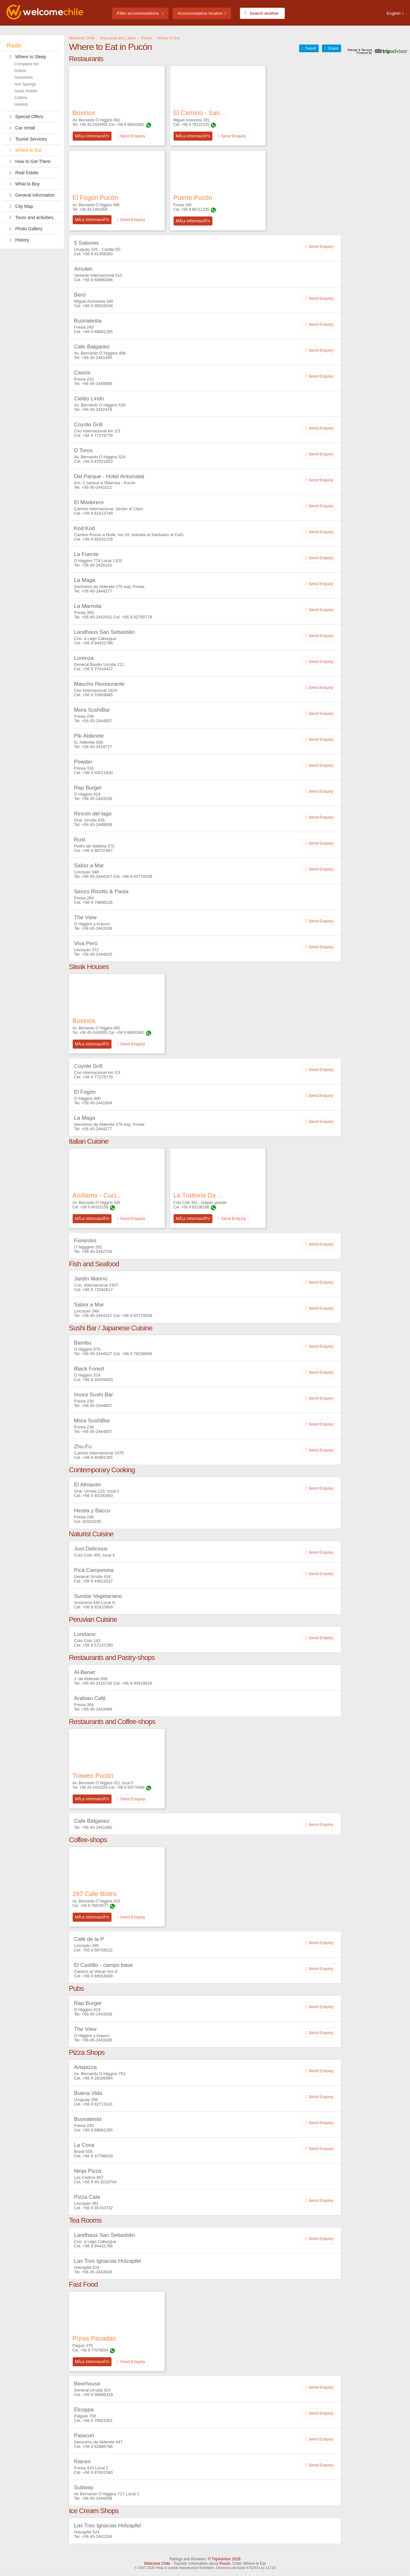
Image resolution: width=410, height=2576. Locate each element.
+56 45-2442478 (97, 409)
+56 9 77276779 (98, 435)
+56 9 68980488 (98, 279)
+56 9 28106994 (98, 2078)
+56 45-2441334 (97, 2536)
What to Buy (23, 183)
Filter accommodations (138, 13)
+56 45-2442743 (97, 1251)
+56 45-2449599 (97, 824)
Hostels (21, 104)
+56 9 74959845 (98, 694)
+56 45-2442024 (93, 1787)
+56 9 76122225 (195, 124)
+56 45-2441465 (97, 357)
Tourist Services (26, 139)
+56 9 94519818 (137, 1683)
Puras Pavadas (94, 2338)
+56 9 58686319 (98, 2394)
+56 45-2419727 (97, 746)
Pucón (13, 45)
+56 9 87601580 (98, 2472)
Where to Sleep (33, 56)
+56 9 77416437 (98, 668)
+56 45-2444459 (97, 2498)
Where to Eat (23, 150)
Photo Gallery (33, 228)
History (17, 239)
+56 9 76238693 (137, 1353)
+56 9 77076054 (94, 2350)
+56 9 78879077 (94, 1905)
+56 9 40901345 (98, 1457)
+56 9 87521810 (98, 461)
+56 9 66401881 (130, 124)
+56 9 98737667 (98, 850)
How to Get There (28, 161)
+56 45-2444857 (97, 720)
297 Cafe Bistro (94, 1893)
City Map (19, 206)
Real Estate (22, 172)
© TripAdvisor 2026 (224, 2559)
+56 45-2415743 (97, 1683)
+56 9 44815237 (98, 1581)
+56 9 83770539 (137, 876)
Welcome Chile (157, 2563)
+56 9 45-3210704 (100, 2181)
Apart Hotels (25, 90)
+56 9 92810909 (98, 1607)
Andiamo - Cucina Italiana (99, 1195)
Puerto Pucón (192, 197)
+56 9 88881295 (98, 331)
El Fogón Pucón (95, 197)
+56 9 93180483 (98, 1495)
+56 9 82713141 (98, 2104)
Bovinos (83, 112)
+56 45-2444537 (97, 1353)
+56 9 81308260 (98, 253)
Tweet (310, 48)
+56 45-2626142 (97, 565)
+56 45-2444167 (97, 876)
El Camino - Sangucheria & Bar (200, 112)
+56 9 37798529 (98, 2156)
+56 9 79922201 (98, 2420)
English (394, 13)
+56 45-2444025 (97, 954)
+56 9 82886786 (98, 2446)
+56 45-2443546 (97, 2271)
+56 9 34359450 (98, 1379)
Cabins (20, 97)
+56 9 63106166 (195, 1207)
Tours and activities (29, 217)
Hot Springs (25, 84)
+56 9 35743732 (98, 2207)
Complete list (26, 63)
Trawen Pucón (92, 1775)
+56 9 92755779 (137, 617)
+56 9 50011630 (98, 772)
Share (333, 48)
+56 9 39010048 (98, 305)
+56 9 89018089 (98, 1976)
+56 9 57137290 (98, 1645)
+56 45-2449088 (97, 383)
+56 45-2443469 (97, 1709)
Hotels (20, 70)
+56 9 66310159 (94, 1207)
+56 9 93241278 (98, 539)
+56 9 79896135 (98, 902)
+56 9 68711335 (195, 209)
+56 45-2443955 (93, 124)
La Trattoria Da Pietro (200, 1195)
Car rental (20, 127)
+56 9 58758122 (98, 1950)
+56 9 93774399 (130, 1787)
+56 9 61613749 (98, 513)
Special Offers (24, 116)
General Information (30, 195)
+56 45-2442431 (97, 617)
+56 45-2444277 (97, 591)
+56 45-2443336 (97, 798)
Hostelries (23, 77)
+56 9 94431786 (98, 643)
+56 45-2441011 (97, 487)
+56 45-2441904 (93, 209)
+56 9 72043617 (98, 1289)
